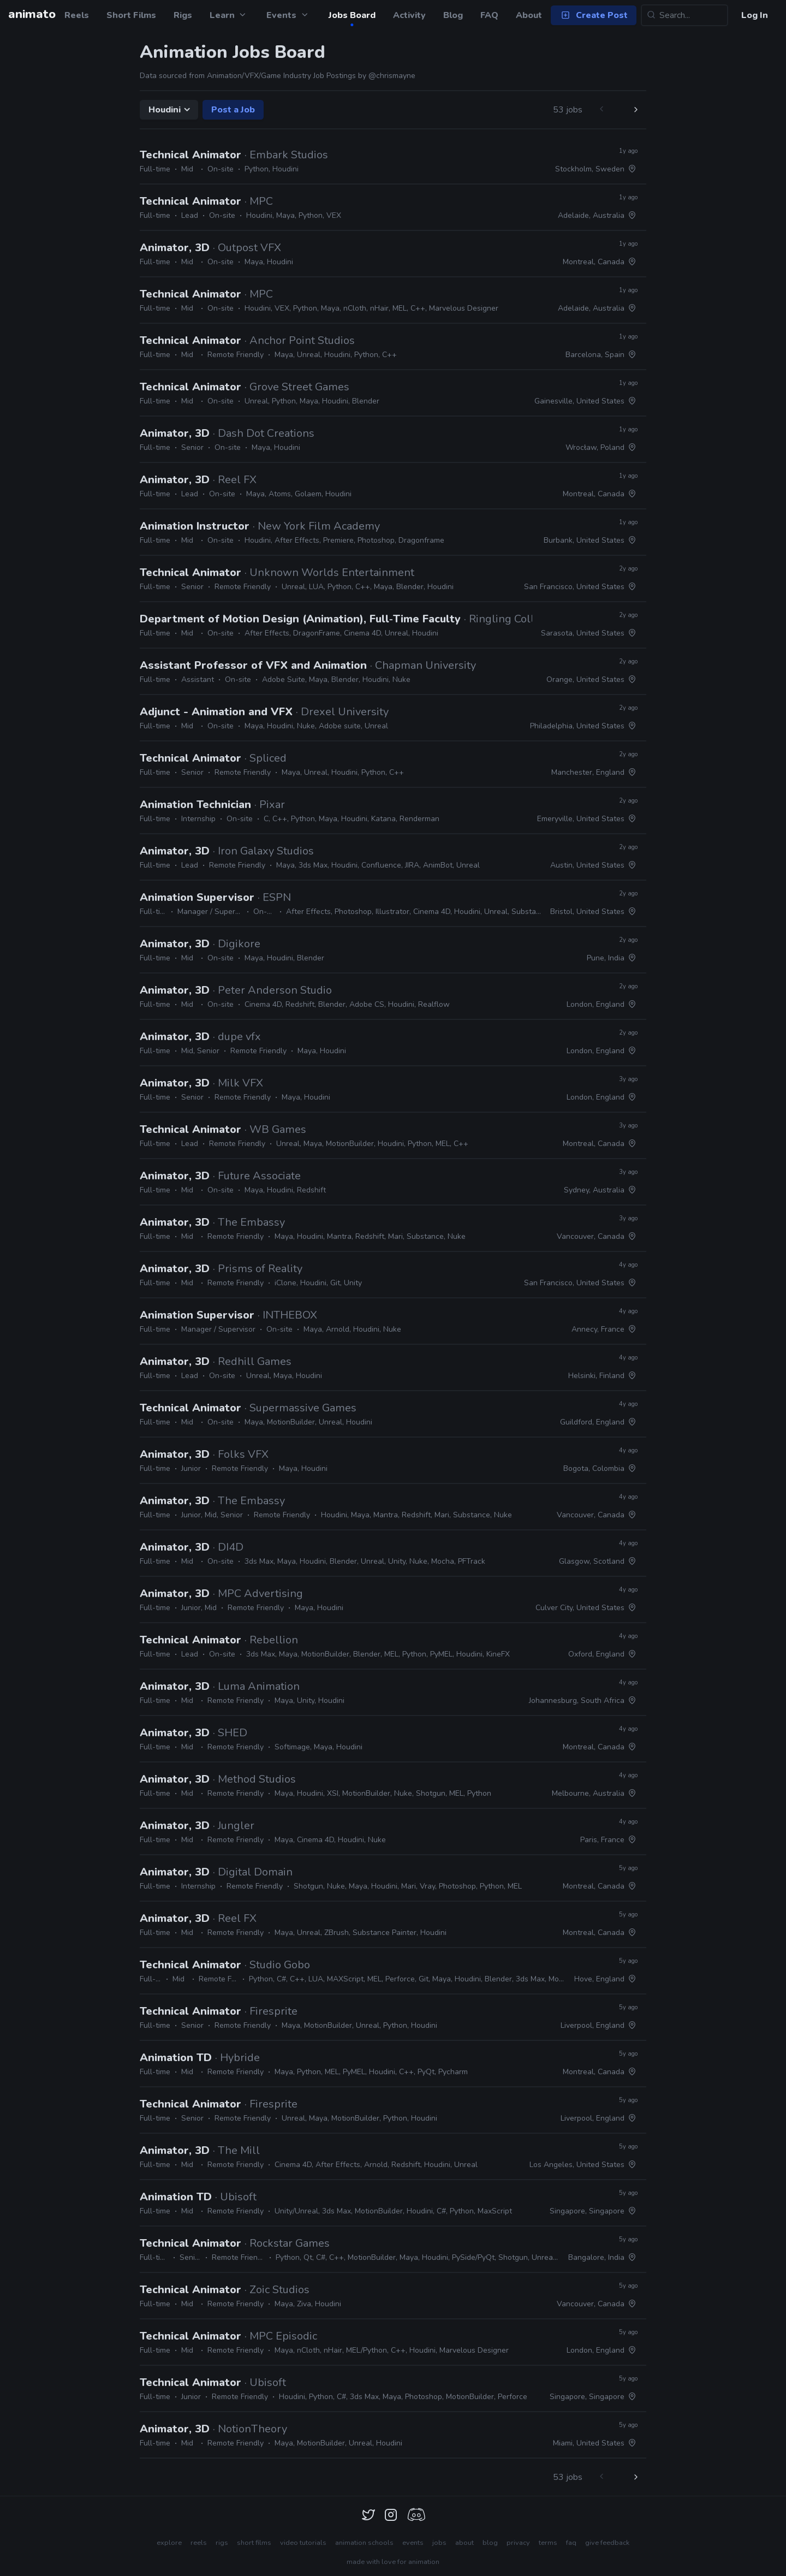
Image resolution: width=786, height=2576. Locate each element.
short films (254, 2543)
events (413, 2543)
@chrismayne (391, 75)
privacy (518, 2543)
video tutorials (303, 2543)
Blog (453, 15)
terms (548, 2543)
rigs (222, 2543)
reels (198, 2543)
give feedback (607, 2543)
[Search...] (684, 15)
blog (490, 2543)
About (529, 15)
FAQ (489, 15)
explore (169, 2543)
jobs (439, 2543)
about (464, 2543)
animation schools (364, 2543)
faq (571, 2543)
